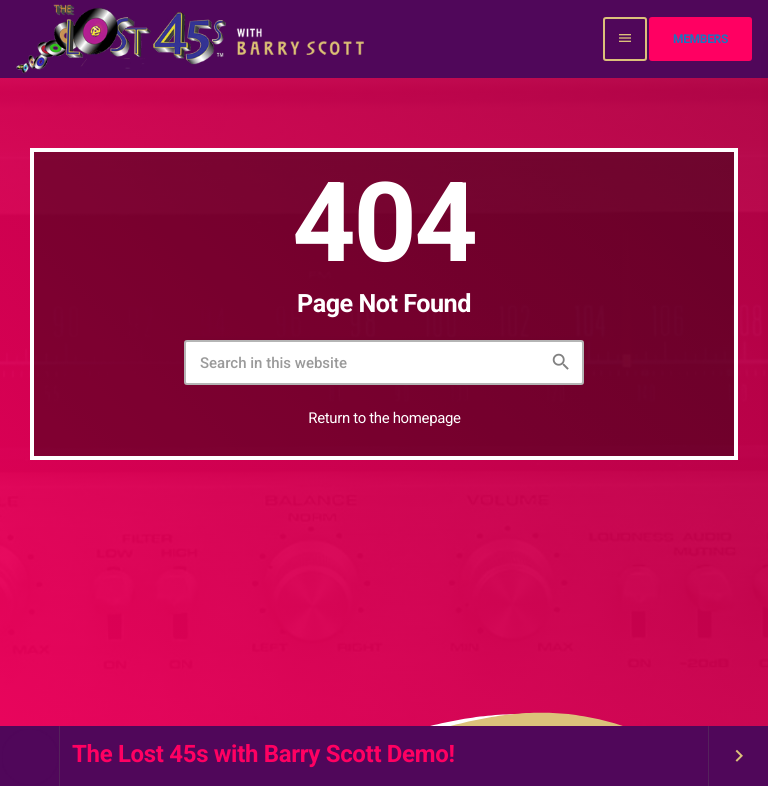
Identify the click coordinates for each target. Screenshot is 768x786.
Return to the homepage (384, 418)
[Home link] (192, 39)
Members (700, 39)
